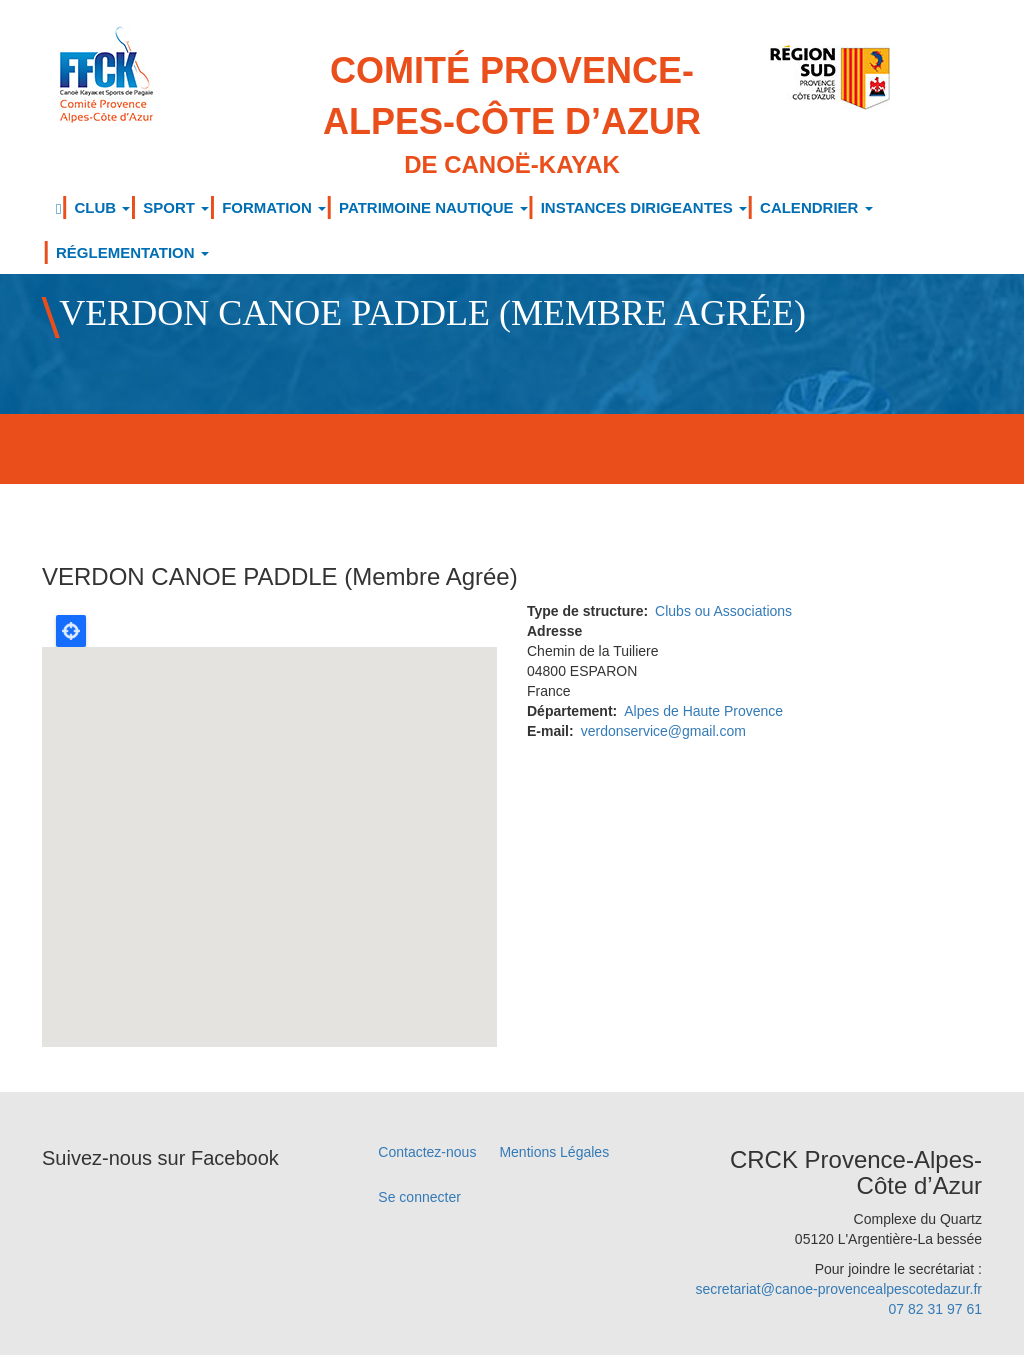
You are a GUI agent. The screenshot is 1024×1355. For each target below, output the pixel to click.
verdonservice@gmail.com (663, 731)
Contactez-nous (427, 1152)
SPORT (176, 207)
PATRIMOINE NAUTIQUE (433, 207)
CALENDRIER (816, 207)
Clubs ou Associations (723, 611)
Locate (71, 631)
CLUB (102, 207)
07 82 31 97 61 (935, 1309)
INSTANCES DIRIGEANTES (644, 207)
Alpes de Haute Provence (703, 711)
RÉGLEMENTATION (132, 252)
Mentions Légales (554, 1152)
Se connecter (419, 1197)
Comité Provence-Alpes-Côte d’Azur (512, 116)
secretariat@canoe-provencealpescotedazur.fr (838, 1289)
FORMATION (274, 207)
